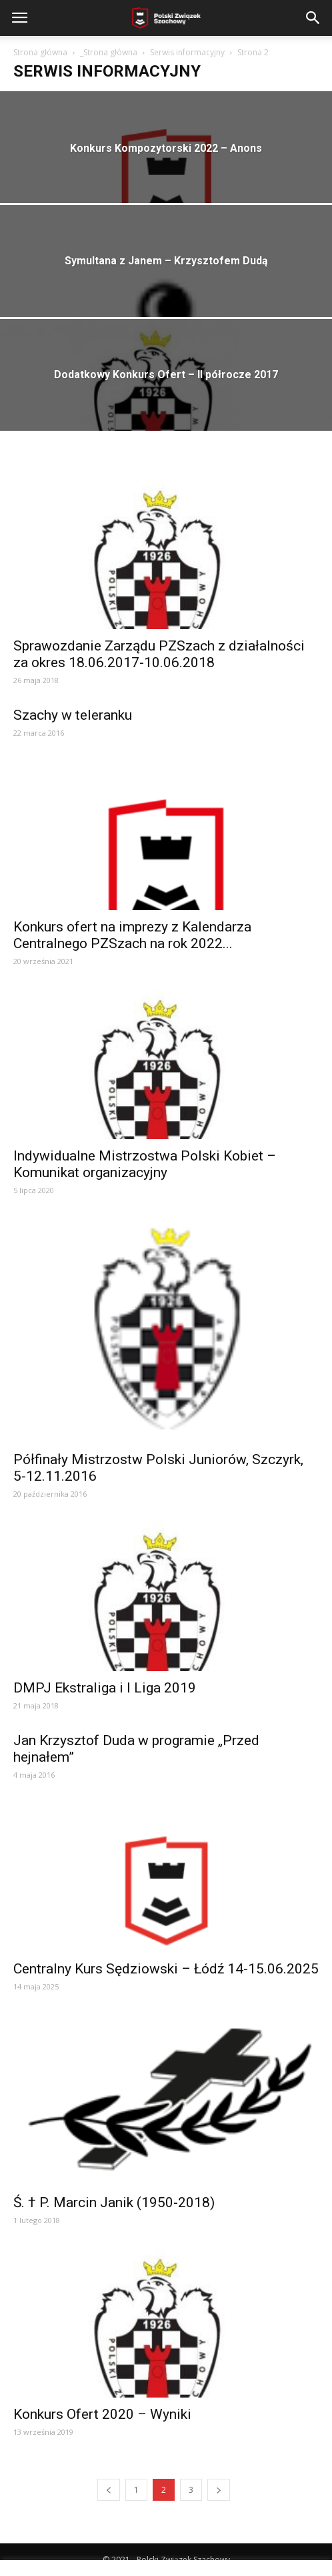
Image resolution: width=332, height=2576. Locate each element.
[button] (313, 18)
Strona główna (40, 52)
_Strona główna (108, 52)
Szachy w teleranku (72, 715)
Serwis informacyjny (187, 52)
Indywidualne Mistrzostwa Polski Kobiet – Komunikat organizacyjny (144, 1164)
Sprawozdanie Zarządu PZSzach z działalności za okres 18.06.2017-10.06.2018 (159, 654)
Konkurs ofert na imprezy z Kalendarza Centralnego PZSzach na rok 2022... (132, 935)
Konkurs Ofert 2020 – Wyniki (102, 2414)
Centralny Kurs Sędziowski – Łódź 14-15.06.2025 (166, 1969)
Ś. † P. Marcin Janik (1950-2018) (114, 2202)
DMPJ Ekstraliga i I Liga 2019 (104, 1688)
